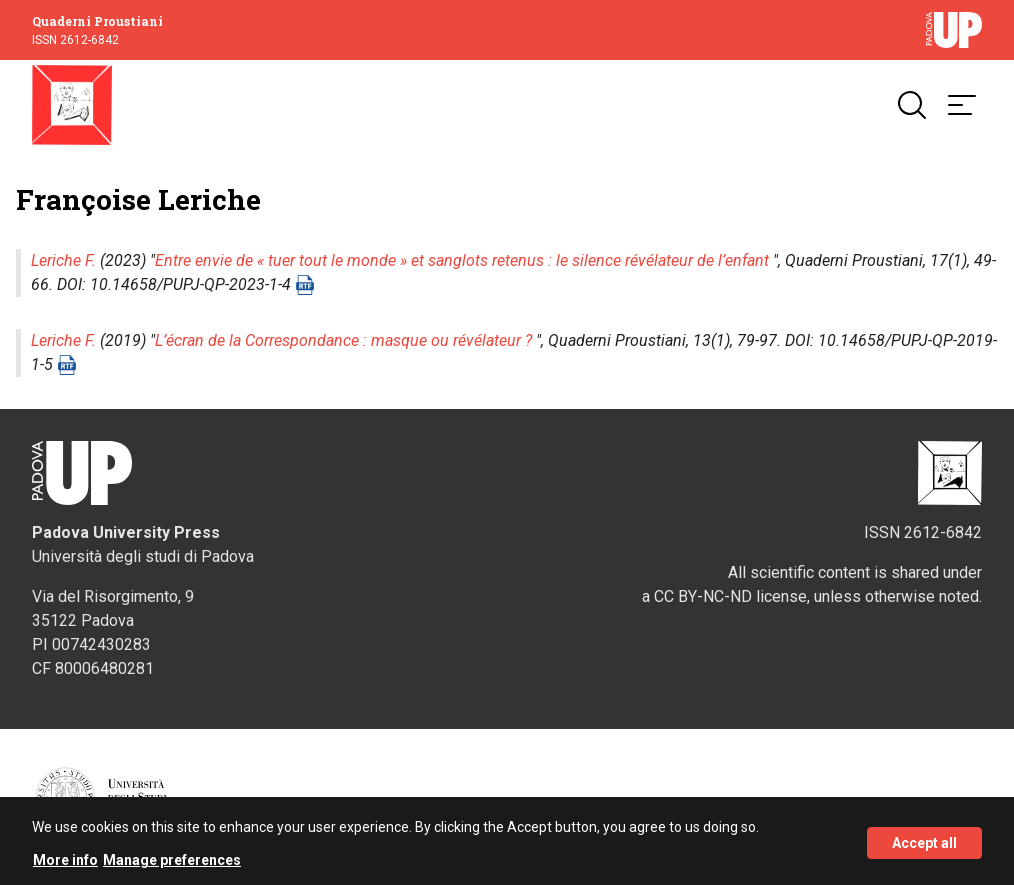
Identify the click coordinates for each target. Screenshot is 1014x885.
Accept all (924, 846)
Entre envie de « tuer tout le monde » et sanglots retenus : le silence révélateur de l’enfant (462, 260)
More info (65, 864)
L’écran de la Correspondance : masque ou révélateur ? (343, 340)
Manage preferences (172, 864)
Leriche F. (63, 260)
